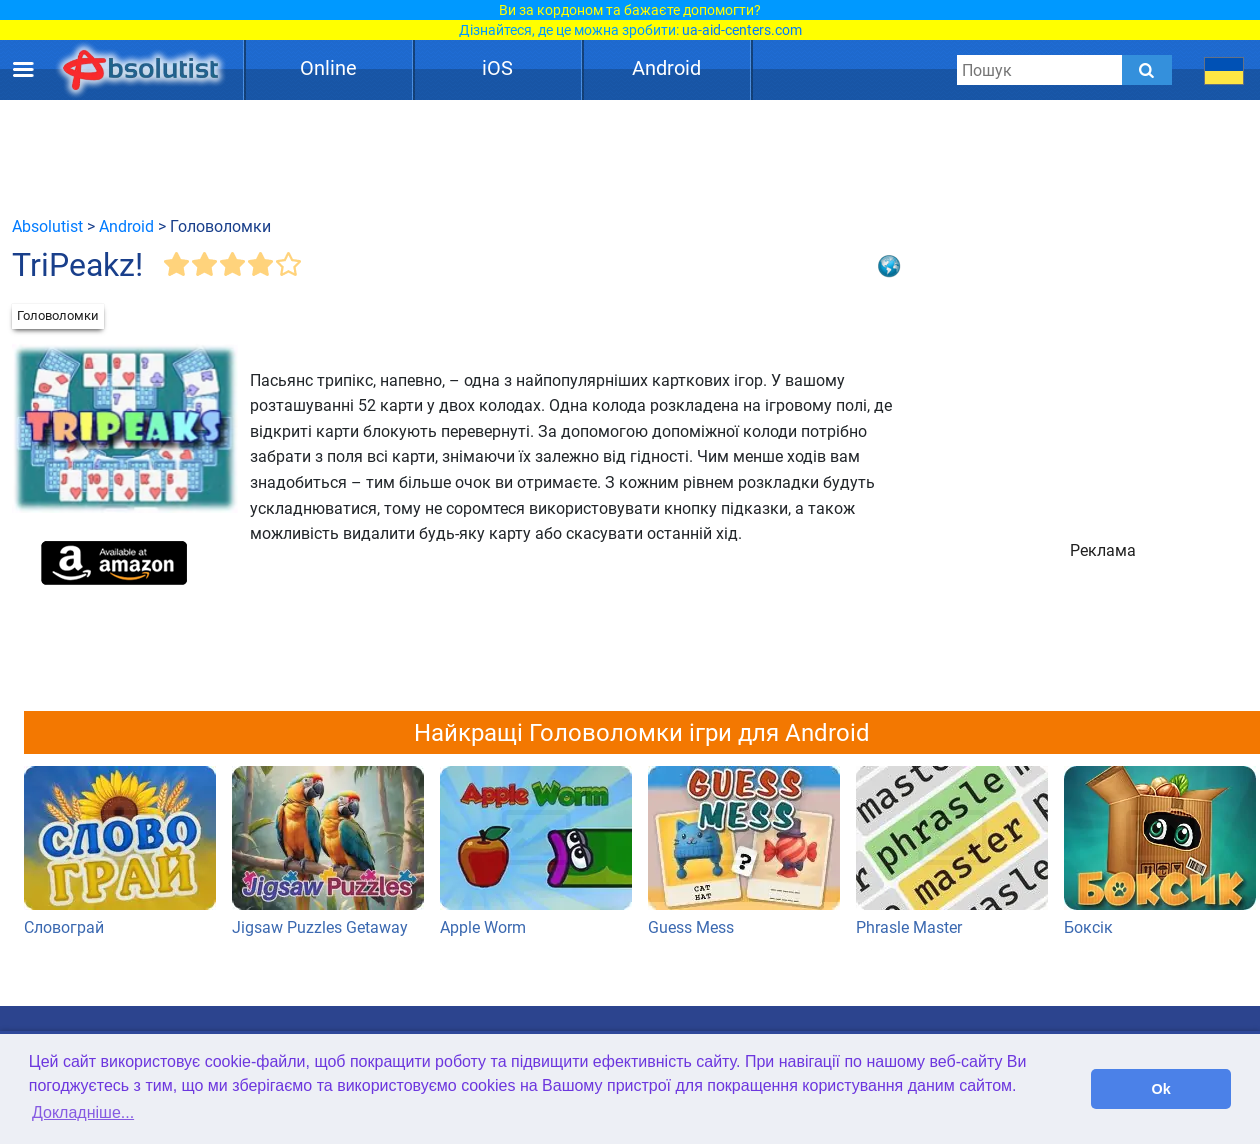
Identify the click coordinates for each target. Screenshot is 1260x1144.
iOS (497, 68)
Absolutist (47, 226)
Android (666, 68)
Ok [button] (1161, 1089)
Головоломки (58, 315)
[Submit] (1147, 70)
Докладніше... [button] (83, 1112)
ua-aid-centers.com (742, 30)
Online (328, 68)
